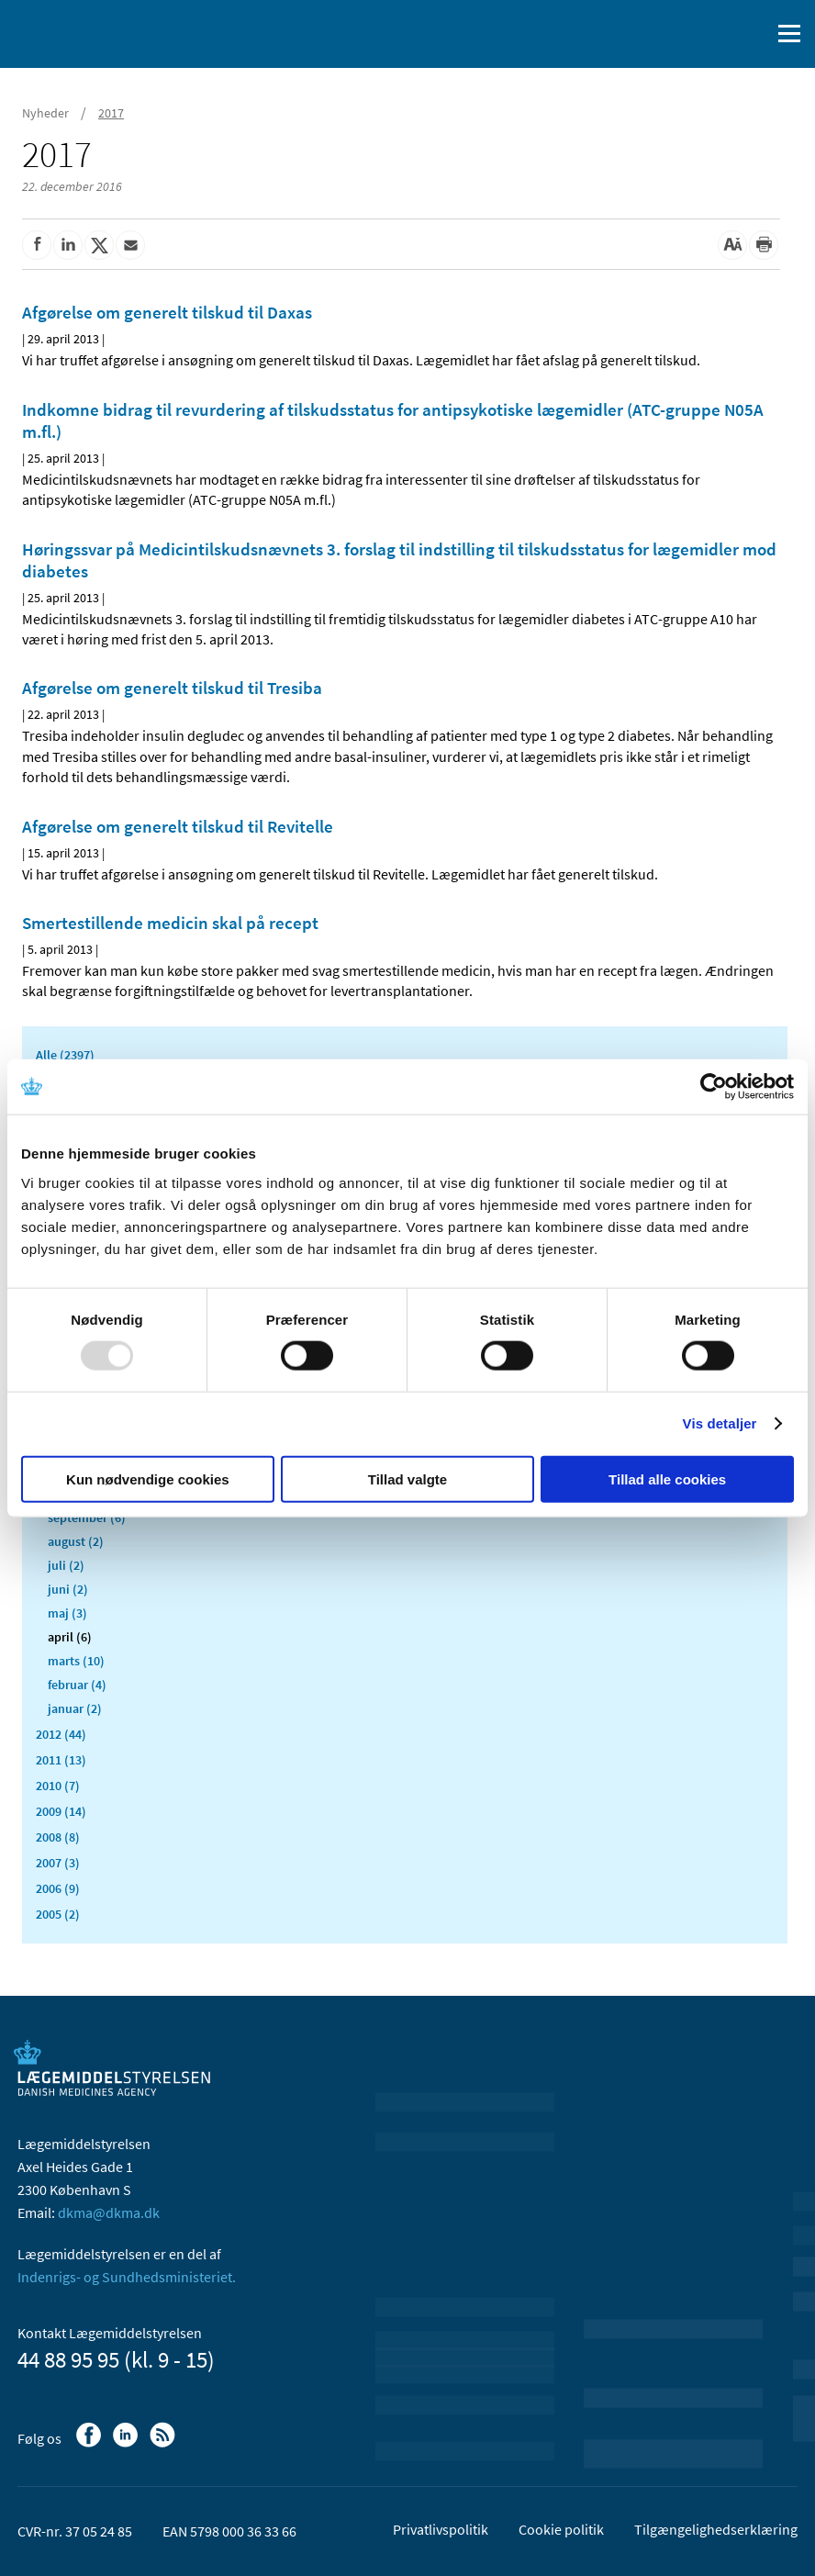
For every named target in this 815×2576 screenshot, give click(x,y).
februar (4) (77, 1684)
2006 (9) (58, 1888)
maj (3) (67, 1613)
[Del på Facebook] (36, 245)
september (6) (87, 1517)
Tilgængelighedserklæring (716, 2529)
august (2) (76, 1541)
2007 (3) (58, 1862)
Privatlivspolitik (440, 2529)
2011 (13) (61, 1760)
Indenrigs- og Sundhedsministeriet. (126, 2277)
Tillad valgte (407, 1478)
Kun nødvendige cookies (147, 1478)
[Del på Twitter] (99, 245)
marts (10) (76, 1660)
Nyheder (45, 113)
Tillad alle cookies (667, 1478)
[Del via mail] (130, 245)
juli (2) (66, 1565)
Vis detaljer (720, 1423)
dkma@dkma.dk (109, 2212)
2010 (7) (58, 1785)
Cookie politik (561, 2529)
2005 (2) (58, 1914)
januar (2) (75, 1708)
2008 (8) (58, 1837)
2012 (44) (61, 1734)
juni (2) (68, 1589)
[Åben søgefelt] (753, 34)
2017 (111, 113)
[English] (709, 34)
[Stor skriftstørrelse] (732, 245)
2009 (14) (61, 1811)
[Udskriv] (763, 245)
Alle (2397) (65, 1055)
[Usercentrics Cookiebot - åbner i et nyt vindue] (713, 1087)
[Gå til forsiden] (91, 32)
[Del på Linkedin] (68, 245)
